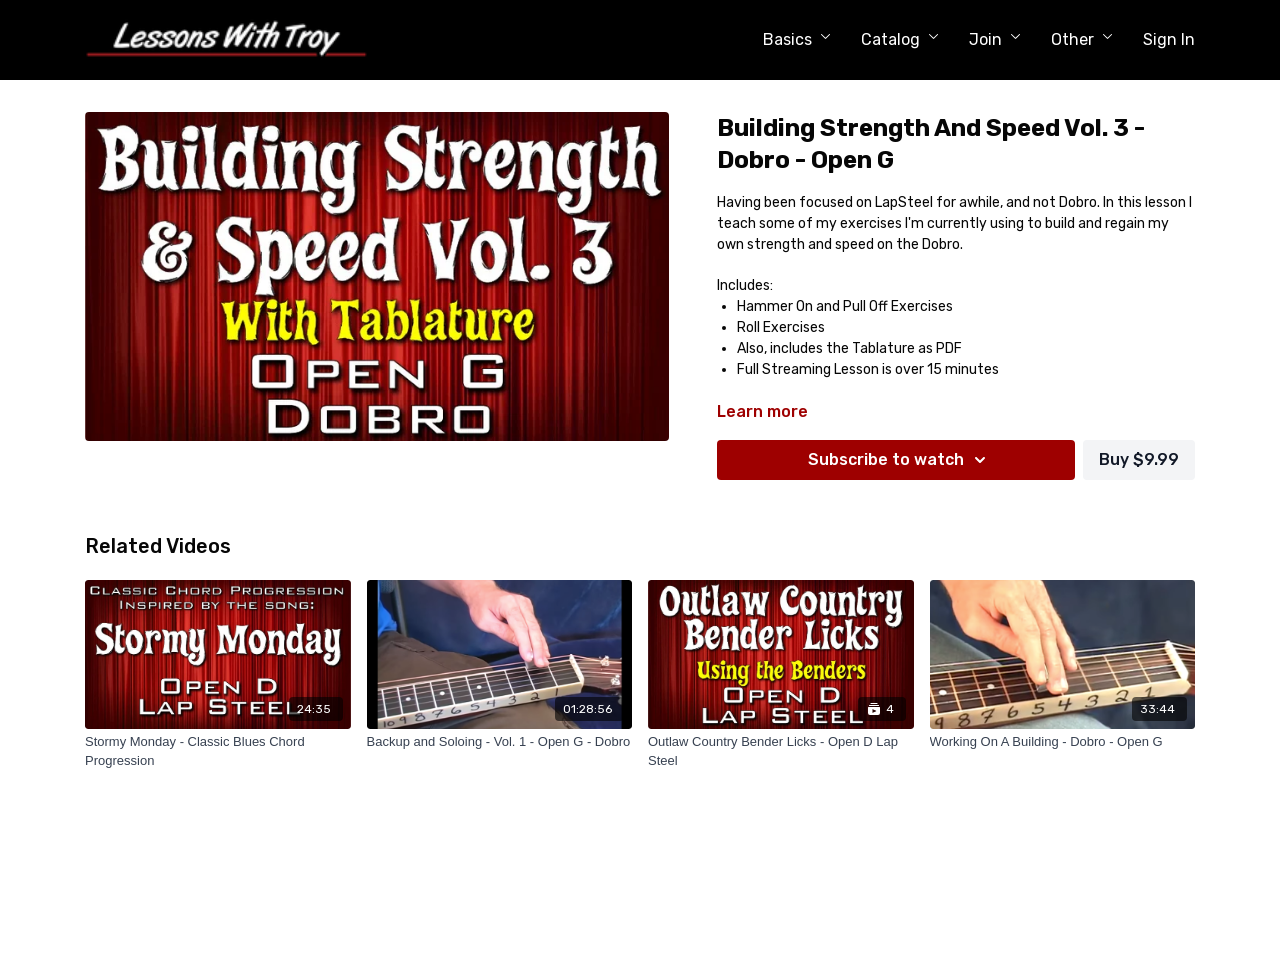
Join (995, 39)
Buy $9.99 (1139, 459)
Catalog (900, 39)
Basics (797, 39)
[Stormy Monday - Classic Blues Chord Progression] (218, 751)
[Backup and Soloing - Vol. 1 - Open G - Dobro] (500, 742)
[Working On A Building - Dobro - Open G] (1063, 742)
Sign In (1169, 39)
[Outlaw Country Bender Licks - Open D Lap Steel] (781, 751)
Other (1082, 39)
